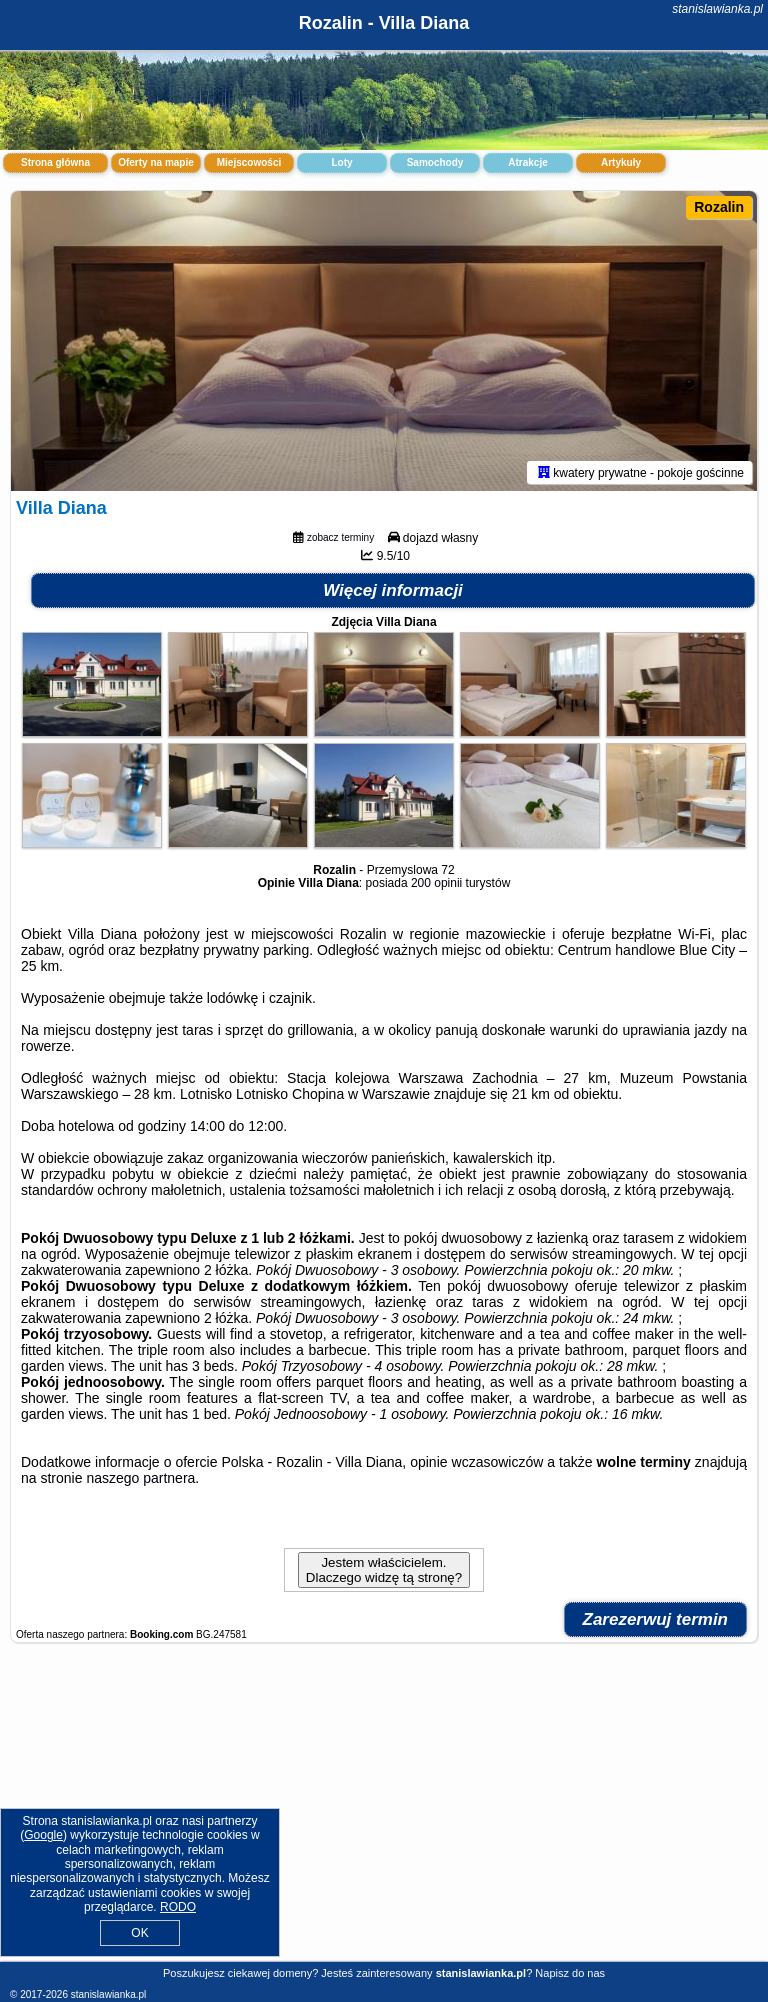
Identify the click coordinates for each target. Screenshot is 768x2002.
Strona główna (55, 162)
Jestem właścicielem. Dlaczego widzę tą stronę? (384, 1570)
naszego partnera (140, 1478)
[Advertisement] (384, 1812)
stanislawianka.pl (717, 9)
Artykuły (621, 162)
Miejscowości (249, 162)
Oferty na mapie (156, 162)
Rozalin (719, 207)
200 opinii (436, 883)
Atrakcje (527, 162)
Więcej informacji (393, 590)
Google (43, 1835)
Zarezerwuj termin (656, 1619)
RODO (178, 1907)
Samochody (435, 162)
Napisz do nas (570, 1973)
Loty (341, 162)
